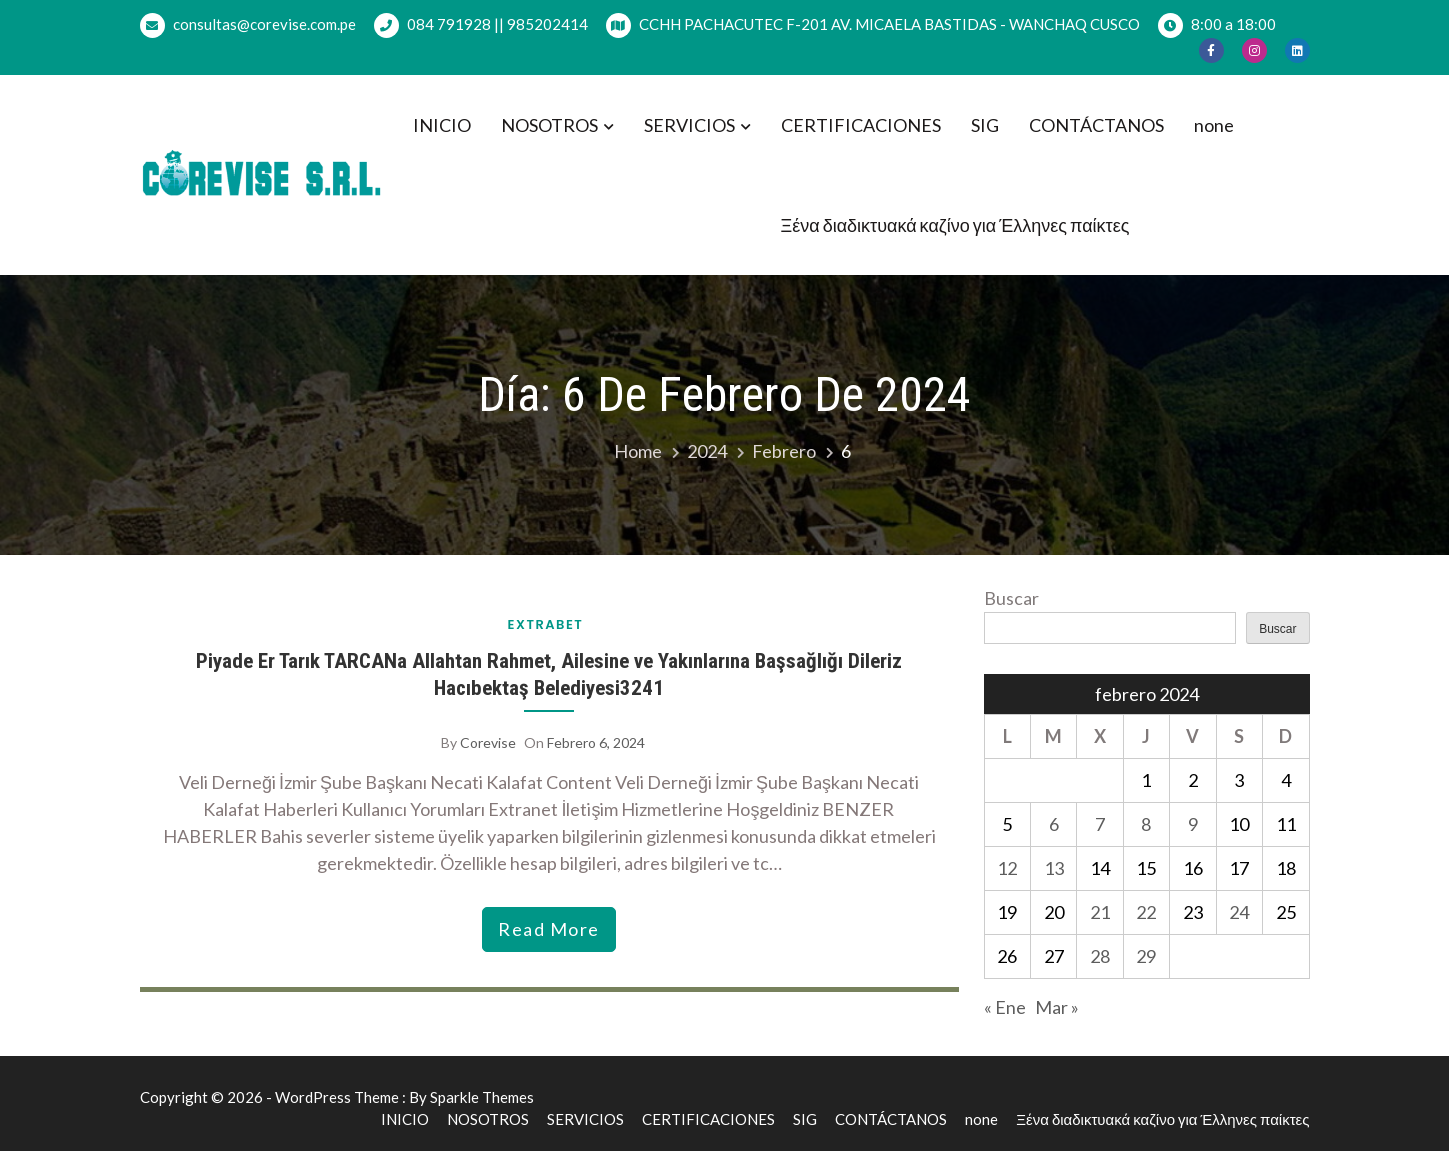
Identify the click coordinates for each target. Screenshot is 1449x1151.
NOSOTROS (549, 125)
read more (549, 929)
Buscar (1011, 598)
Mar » (1057, 1007)
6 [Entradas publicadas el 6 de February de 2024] (1054, 824)
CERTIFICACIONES (861, 125)
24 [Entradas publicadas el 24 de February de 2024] (1239, 912)
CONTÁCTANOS (1096, 125)
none (1214, 125)
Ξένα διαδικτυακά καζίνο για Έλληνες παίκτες (955, 225)
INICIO (442, 125)
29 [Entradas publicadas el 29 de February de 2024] (1146, 956)
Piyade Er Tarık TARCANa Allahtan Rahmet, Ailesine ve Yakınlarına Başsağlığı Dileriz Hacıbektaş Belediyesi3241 (549, 674)
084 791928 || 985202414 (481, 25)
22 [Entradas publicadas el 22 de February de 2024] (1146, 912)
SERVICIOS (689, 125)
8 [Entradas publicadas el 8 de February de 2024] (1146, 824)
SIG (985, 125)
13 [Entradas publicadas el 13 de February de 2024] (1054, 868)
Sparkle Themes (482, 1097)
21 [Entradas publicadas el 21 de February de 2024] (1100, 912)
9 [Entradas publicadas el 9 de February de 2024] (1193, 824)
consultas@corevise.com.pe (248, 25)
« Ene (1005, 1007)
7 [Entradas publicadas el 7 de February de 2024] (1100, 824)
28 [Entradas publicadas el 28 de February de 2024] (1100, 956)
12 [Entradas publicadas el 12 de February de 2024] (1007, 868)
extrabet (546, 624)
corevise (488, 742)
